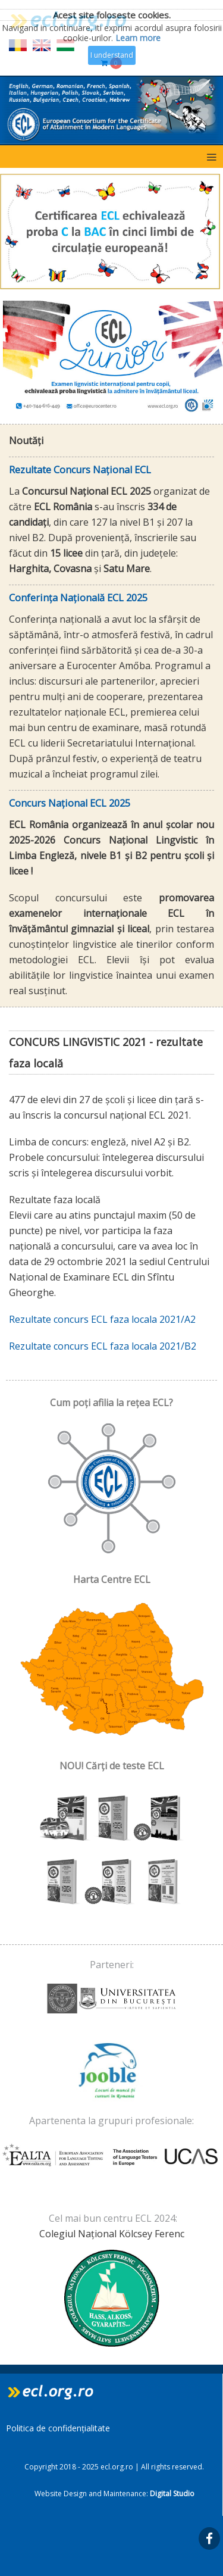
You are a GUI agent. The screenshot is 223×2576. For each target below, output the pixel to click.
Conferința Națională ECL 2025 (78, 597)
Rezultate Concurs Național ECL (80, 469)
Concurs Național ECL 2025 (69, 803)
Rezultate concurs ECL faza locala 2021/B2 (102, 1346)
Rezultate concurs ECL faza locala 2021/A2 (102, 1319)
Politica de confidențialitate (58, 2428)
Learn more (138, 37)
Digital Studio (172, 2493)
